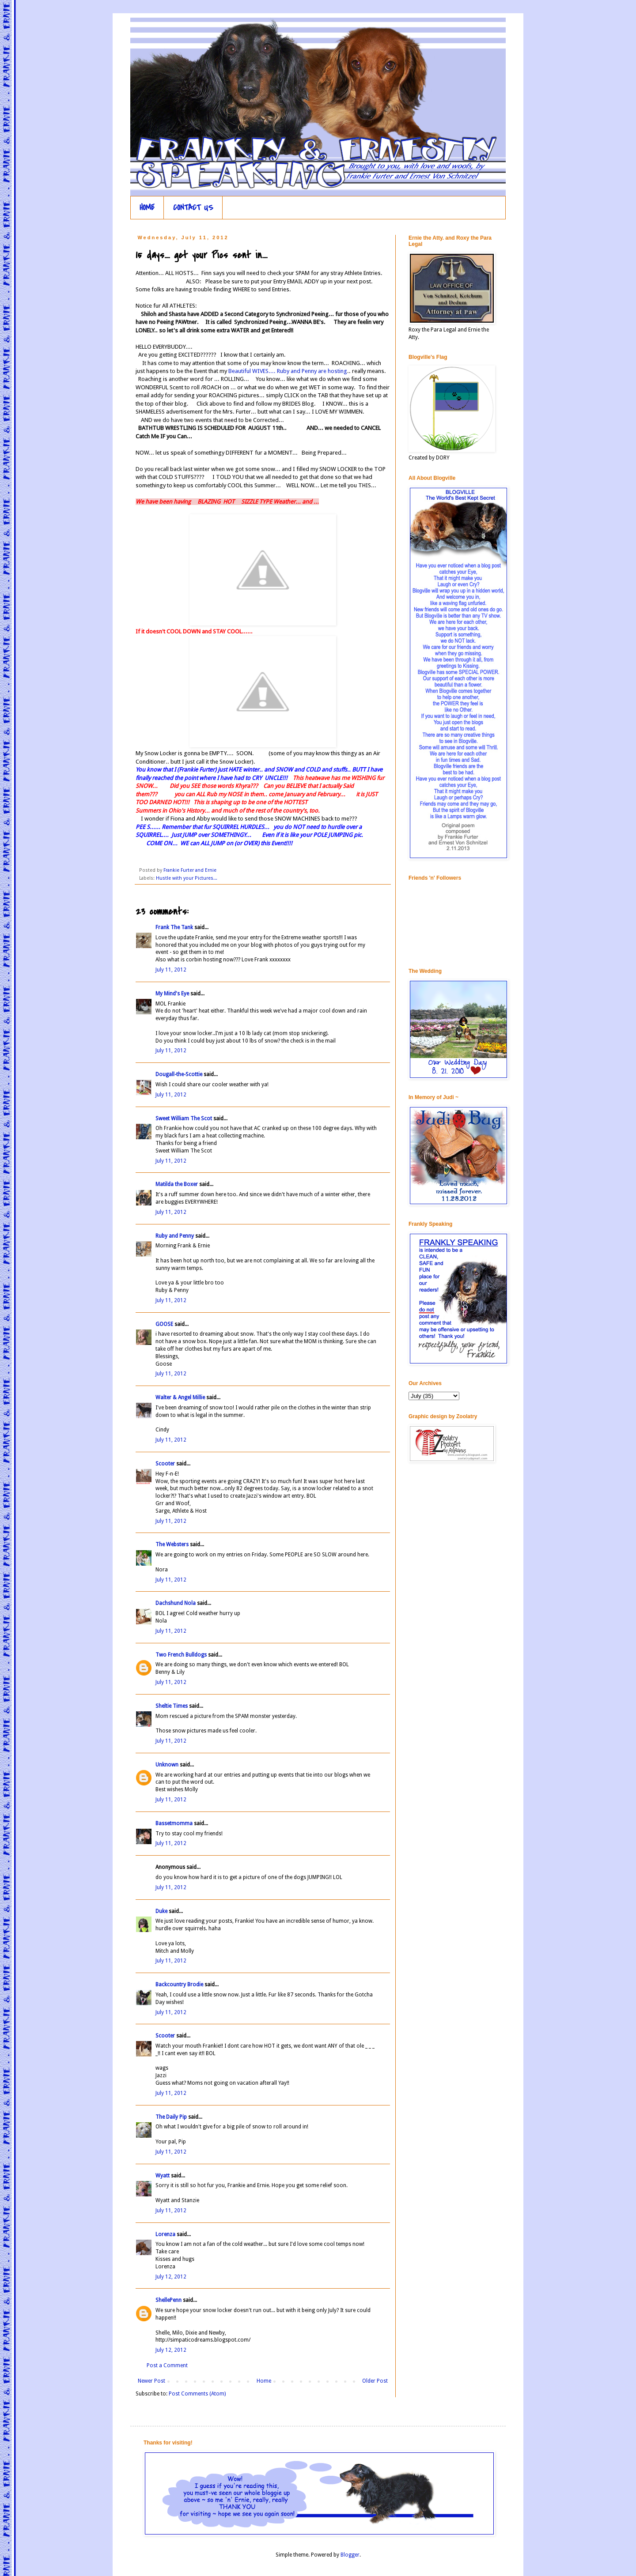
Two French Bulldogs (181, 1655)
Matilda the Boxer (176, 1184)
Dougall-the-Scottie (178, 1074)
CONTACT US (193, 208)
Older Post (375, 2381)
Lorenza (165, 2234)
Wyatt (162, 2176)
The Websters (172, 1544)
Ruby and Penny (174, 1236)
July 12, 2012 (170, 2277)
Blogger (350, 2555)
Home (264, 2381)
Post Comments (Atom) (197, 2394)
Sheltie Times (171, 1706)
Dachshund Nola (175, 1603)
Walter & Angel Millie (180, 1397)
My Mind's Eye (172, 993)
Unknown (166, 1765)
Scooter (165, 1464)
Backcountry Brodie (179, 1984)
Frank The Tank (174, 927)
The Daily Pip (171, 2117)
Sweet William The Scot (183, 1118)
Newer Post (151, 2381)
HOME (147, 208)
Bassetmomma (174, 1823)
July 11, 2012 (170, 970)
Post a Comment (167, 2365)
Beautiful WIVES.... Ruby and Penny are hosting (287, 371)
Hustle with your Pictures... (186, 878)
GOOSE (164, 1324)
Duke (161, 1911)
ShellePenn (168, 2300)
